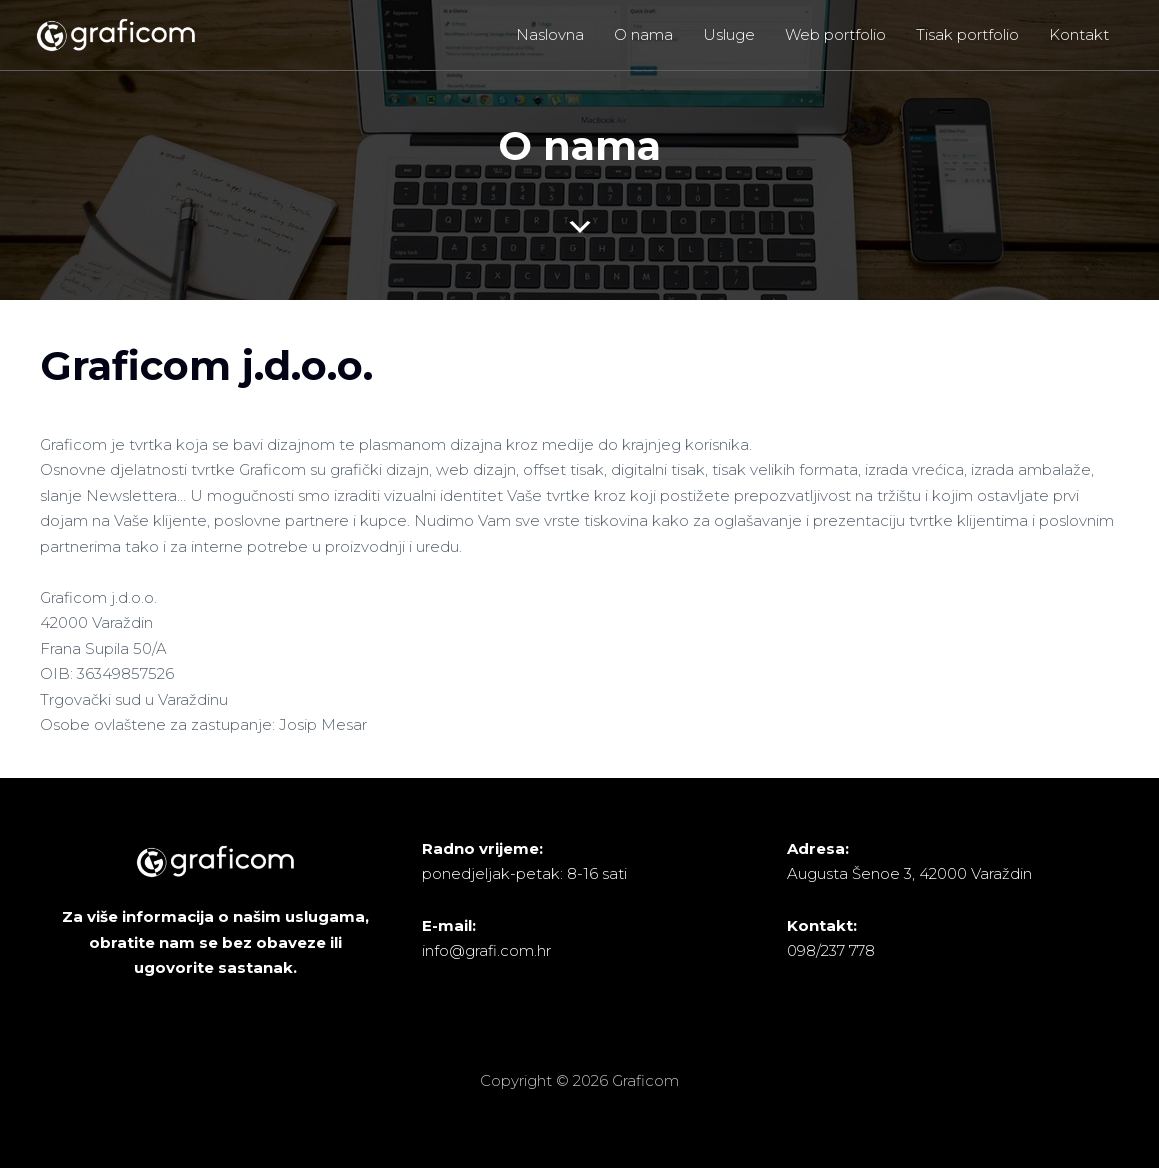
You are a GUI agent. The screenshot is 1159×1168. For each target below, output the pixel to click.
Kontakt (1079, 34)
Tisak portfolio (967, 34)
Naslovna (550, 34)
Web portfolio (835, 34)
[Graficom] (115, 33)
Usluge (729, 34)
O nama (643, 34)
